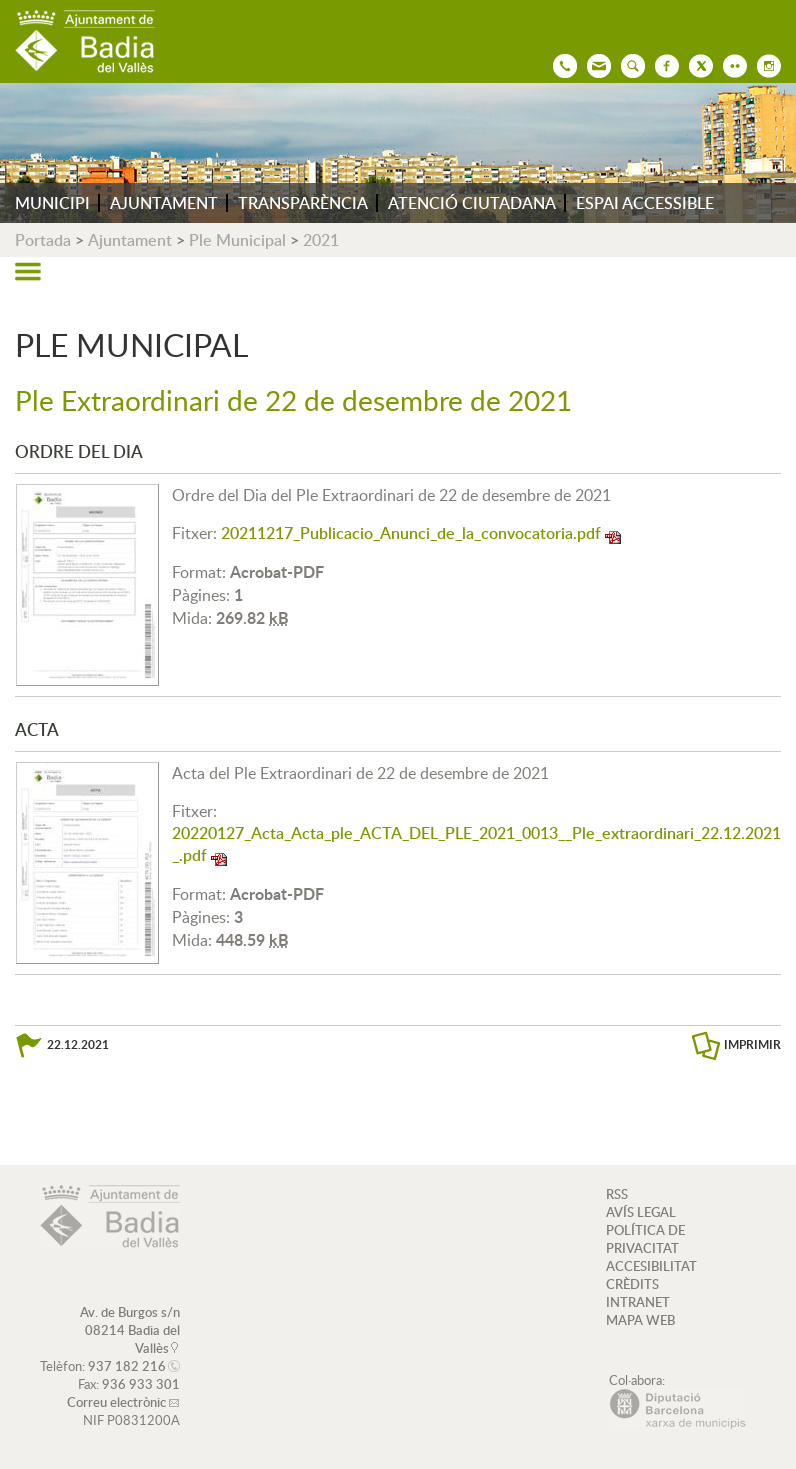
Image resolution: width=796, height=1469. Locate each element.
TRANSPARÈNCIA (303, 203)
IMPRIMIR (752, 1044)
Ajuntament (130, 240)
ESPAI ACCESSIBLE (645, 203)
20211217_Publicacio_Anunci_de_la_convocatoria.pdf (411, 533)
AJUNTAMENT (164, 203)
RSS (617, 1194)
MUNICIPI (52, 203)
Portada (43, 240)
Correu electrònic (116, 1402)
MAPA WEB (640, 1320)
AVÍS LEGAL (641, 1212)
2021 (321, 240)
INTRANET (638, 1302)
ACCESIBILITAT (651, 1266)
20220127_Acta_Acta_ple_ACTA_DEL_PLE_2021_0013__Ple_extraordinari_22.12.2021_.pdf (476, 844)
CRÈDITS (632, 1284)
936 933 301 (141, 1384)
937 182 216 (127, 1366)
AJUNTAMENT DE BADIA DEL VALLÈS (85, 41)
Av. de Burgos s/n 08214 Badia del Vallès (130, 1330)
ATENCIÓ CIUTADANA (472, 203)
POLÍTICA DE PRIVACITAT (645, 1239)
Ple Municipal (237, 240)
